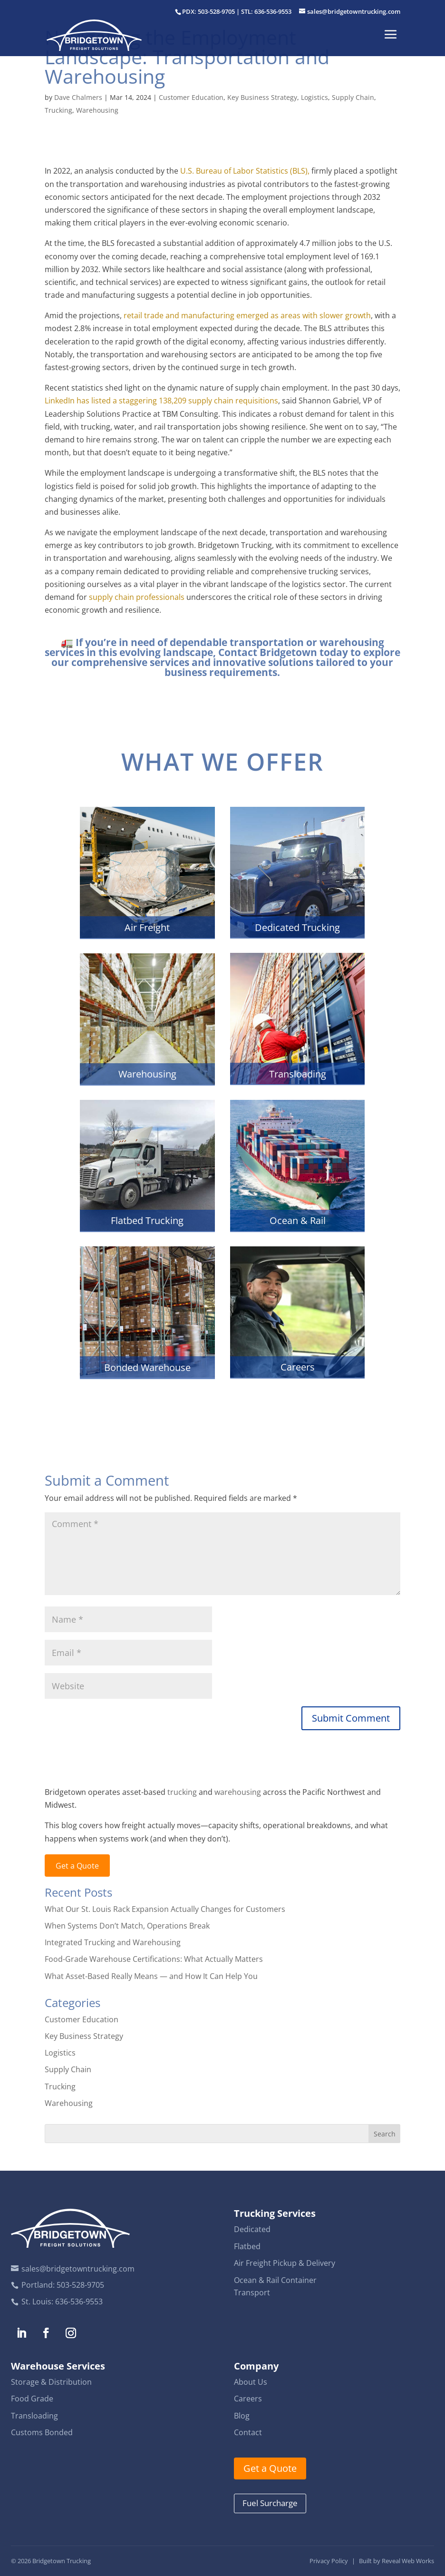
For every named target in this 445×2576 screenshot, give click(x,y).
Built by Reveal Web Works (396, 2560)
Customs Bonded (42, 2432)
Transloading (34, 2415)
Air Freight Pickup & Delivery (284, 2263)
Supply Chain (353, 97)
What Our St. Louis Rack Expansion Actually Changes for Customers (165, 1909)
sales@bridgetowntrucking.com (78, 2268)
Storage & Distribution (51, 2382)
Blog (242, 2415)
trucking (182, 1792)
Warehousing (97, 110)
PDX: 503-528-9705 (208, 11)
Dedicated (252, 2229)
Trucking (58, 110)
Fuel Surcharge (270, 2503)
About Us (250, 2382)
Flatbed (247, 2246)
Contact (248, 2432)
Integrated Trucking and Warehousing (113, 1942)
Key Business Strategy (262, 97)
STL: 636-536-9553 (266, 11)
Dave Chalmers (78, 97)
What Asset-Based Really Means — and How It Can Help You (151, 1976)
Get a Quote (77, 1866)
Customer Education (191, 97)
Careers (248, 2398)
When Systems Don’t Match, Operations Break (127, 1925)
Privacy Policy (329, 2560)
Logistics (314, 97)
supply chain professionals (136, 597)
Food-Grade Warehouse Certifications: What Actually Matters (154, 1959)
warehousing (237, 1792)
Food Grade (32, 2398)
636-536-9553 (79, 2301)
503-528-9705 (80, 2285)
